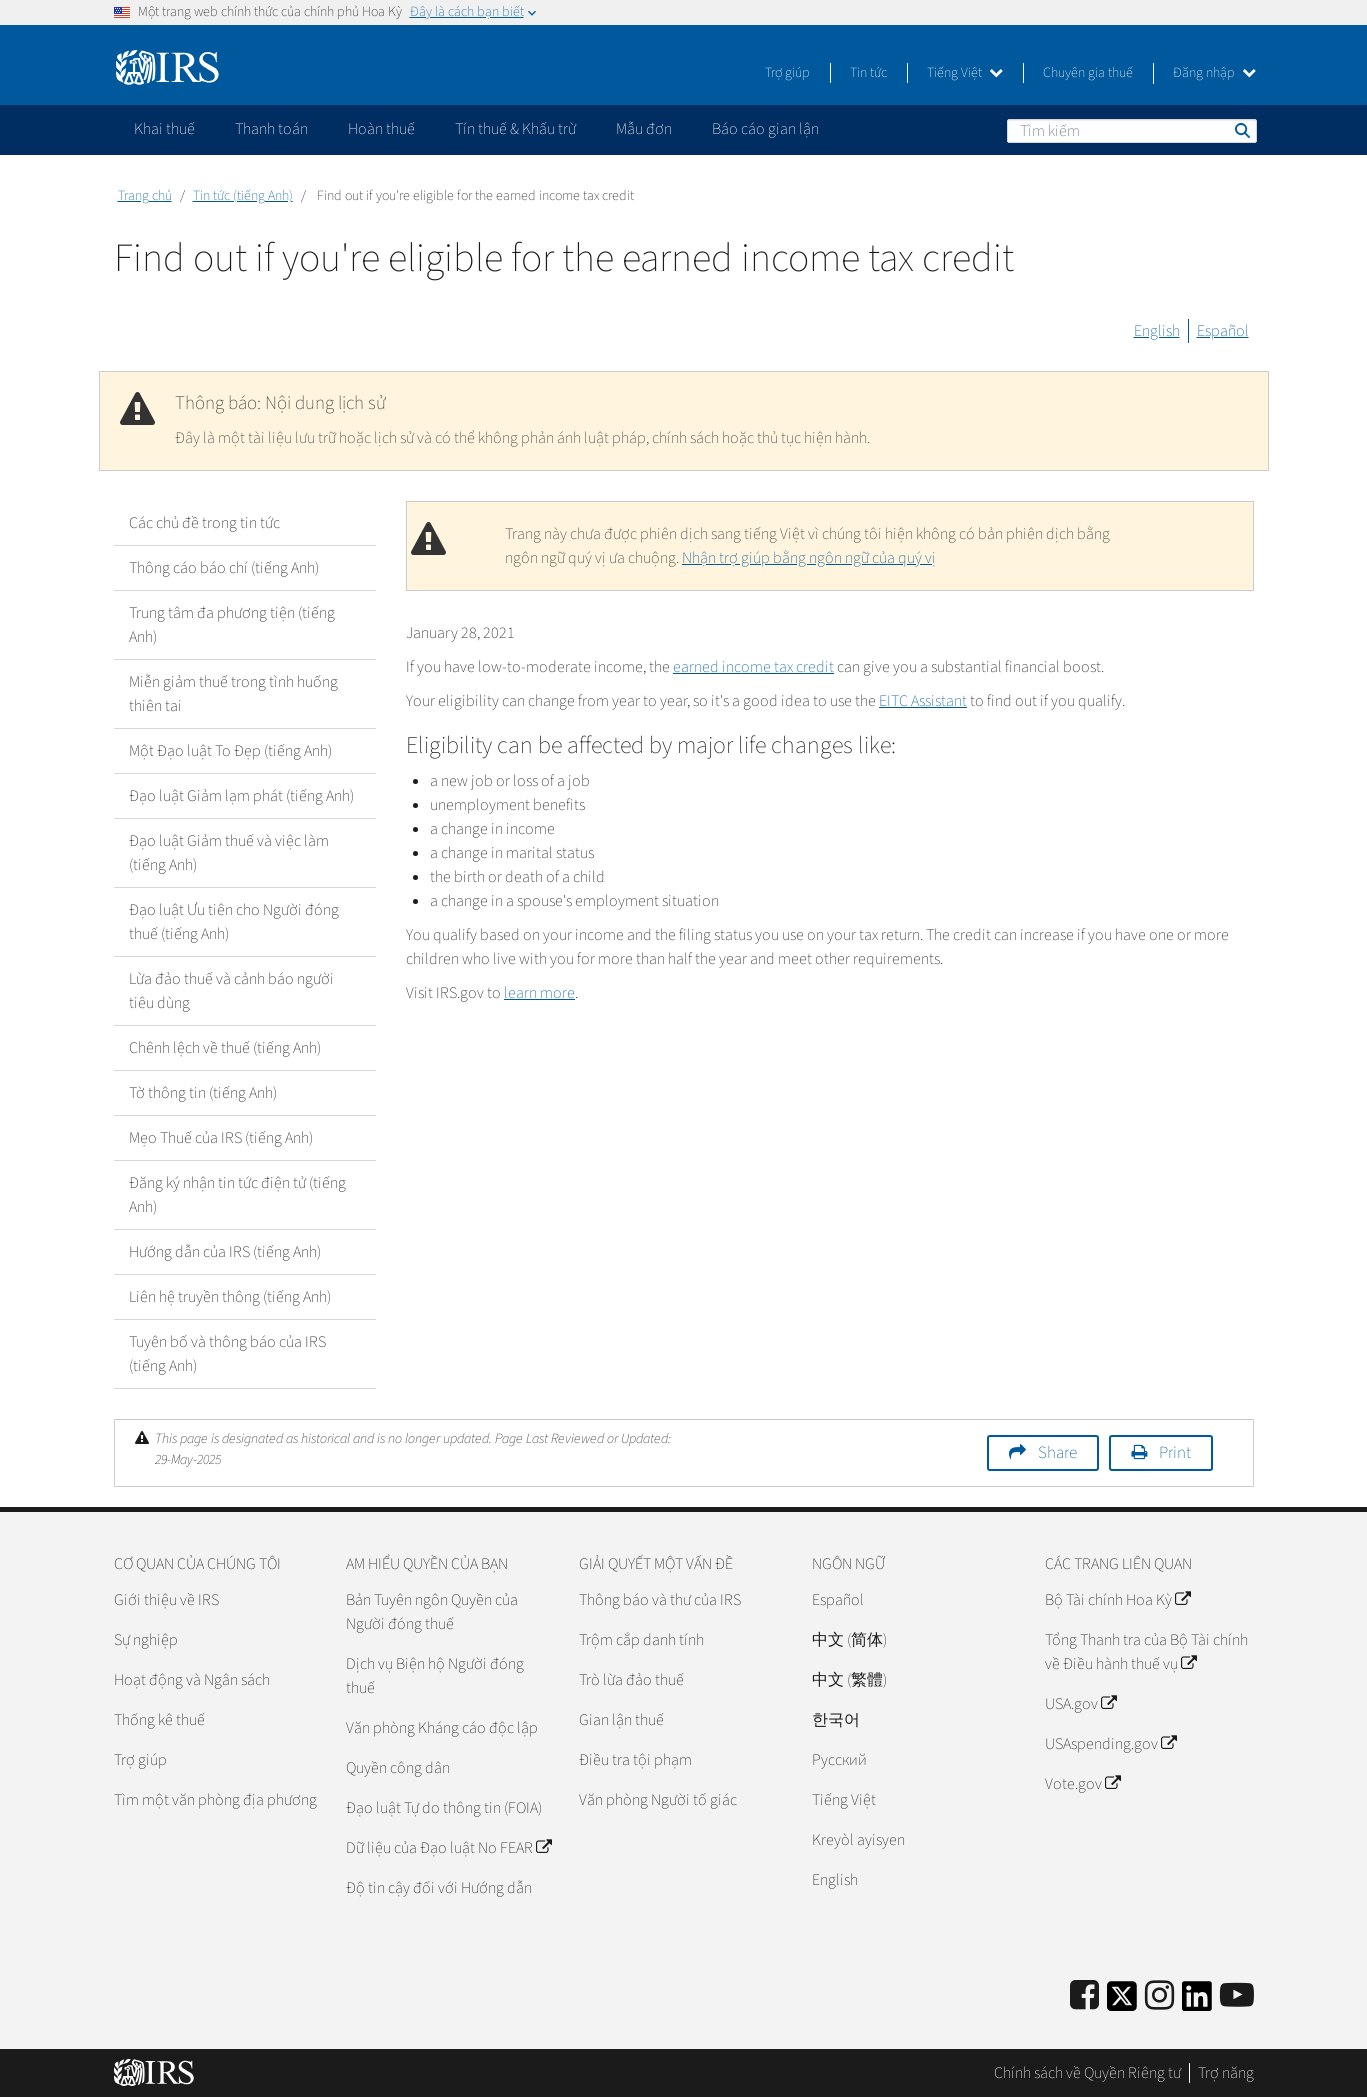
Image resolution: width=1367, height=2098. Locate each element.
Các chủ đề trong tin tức (204, 523)
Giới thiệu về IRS (166, 1600)
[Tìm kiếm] (1132, 131)
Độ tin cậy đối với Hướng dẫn (439, 1888)
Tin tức (868, 73)
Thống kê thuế (159, 1720)
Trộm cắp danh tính (641, 1640)
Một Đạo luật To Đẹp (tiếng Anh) (230, 751)
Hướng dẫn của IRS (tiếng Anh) (225, 1252)
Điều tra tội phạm (635, 1760)
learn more (539, 993)
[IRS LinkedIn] (1197, 2002)
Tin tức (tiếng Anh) (243, 196)
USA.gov (1080, 1704)
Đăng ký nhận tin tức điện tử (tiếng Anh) (237, 1195)
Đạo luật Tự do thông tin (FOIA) (444, 1808)
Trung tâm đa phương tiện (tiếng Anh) (232, 625)
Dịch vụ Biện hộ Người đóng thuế (435, 1676)
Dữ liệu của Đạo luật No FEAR (448, 1848)
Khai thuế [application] (164, 129)
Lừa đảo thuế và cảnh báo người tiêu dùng (231, 991)
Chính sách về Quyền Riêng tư (1087, 2073)
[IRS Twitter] (1122, 2002)
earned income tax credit (753, 667)
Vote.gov (1082, 1784)
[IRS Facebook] (1084, 1996)
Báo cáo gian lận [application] (765, 129)
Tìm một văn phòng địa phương (215, 1800)
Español (1223, 331)
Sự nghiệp (146, 1640)
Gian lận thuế (621, 1720)
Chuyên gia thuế (1088, 73)
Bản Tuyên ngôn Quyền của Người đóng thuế (432, 1612)
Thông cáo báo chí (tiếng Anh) (224, 568)
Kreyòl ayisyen (858, 1840)
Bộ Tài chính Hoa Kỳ (1117, 1600)
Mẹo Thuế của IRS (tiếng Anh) (221, 1138)
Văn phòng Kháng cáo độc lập (442, 1728)
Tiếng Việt (965, 73)
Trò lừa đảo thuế (631, 1680)
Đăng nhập (1214, 73)
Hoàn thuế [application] (381, 129)
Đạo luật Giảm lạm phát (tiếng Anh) (241, 796)
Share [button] (1057, 1453)
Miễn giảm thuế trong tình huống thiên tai (233, 694)
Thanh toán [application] (271, 129)
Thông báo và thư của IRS (660, 1600)
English (1157, 331)
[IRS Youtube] (1237, 1996)
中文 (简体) (849, 1640)
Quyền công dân (398, 1768)
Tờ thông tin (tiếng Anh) (203, 1093)
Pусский (839, 1760)
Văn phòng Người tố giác (658, 1800)
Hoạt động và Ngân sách (192, 1680)
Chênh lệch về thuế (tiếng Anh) (225, 1048)
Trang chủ (145, 196)
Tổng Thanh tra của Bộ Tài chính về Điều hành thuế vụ (1146, 1652)
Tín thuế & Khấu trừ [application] (515, 129)
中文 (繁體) (849, 1680)
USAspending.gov (1110, 1744)
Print (1175, 1453)
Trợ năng (1226, 2073)
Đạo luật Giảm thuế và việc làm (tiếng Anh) (229, 853)
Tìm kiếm (1241, 130)
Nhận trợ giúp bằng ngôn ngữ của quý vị (809, 558)
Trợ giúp (787, 73)
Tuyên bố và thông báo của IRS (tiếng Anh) (227, 1354)
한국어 (836, 1720)
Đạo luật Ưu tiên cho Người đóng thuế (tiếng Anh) (234, 922)
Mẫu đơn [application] (644, 129)
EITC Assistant (923, 701)
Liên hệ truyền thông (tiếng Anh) (230, 1297)
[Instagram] (1159, 1996)
